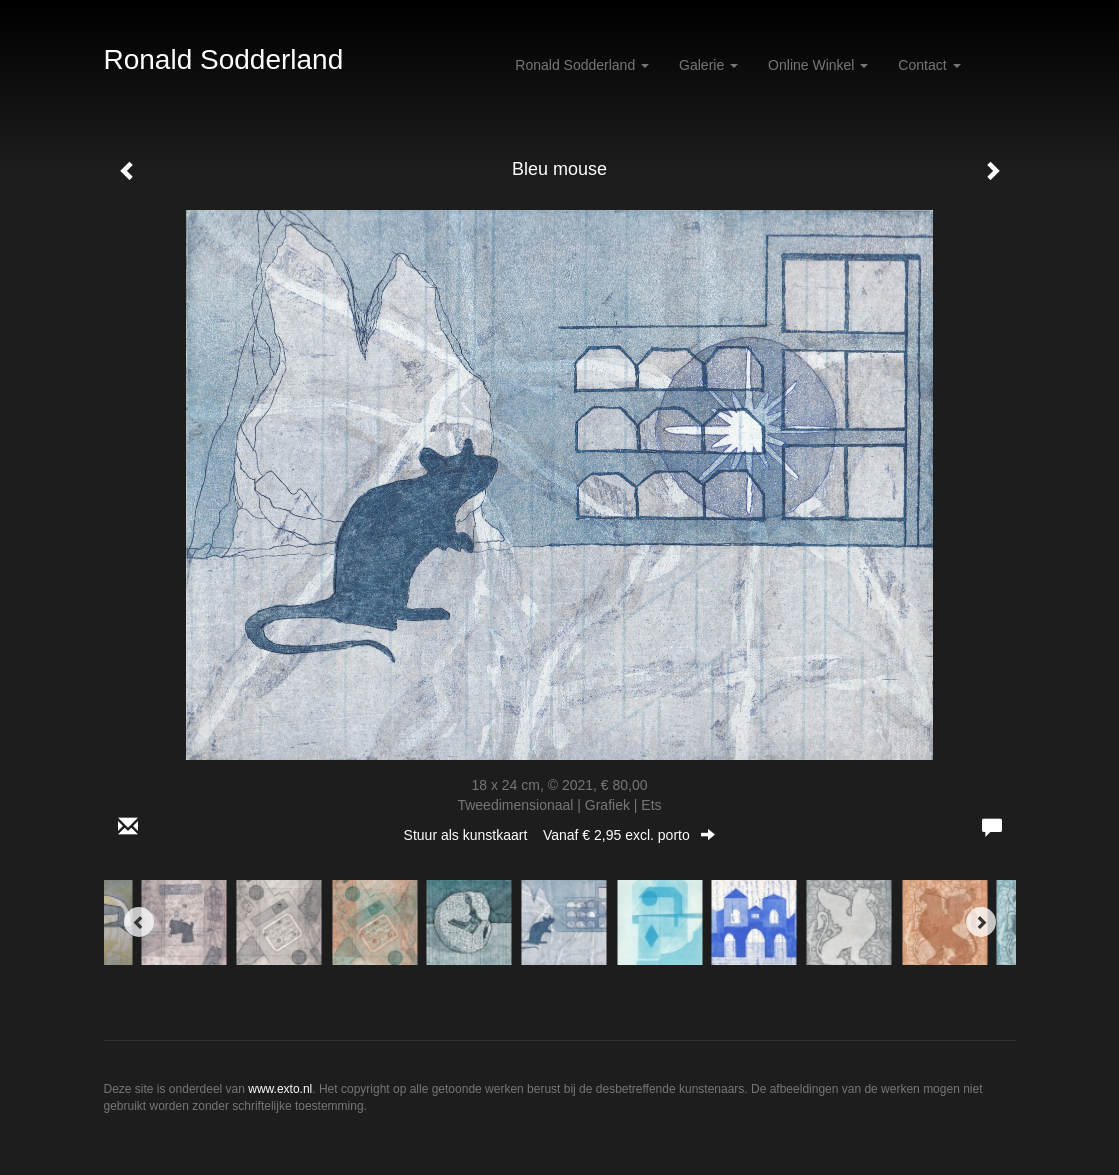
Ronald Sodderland (224, 59)
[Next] (981, 922)
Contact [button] (929, 65)
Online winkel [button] (818, 65)
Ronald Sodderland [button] (582, 65)
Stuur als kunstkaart (560, 835)
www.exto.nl (280, 1089)
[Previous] (139, 922)
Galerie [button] (708, 65)
